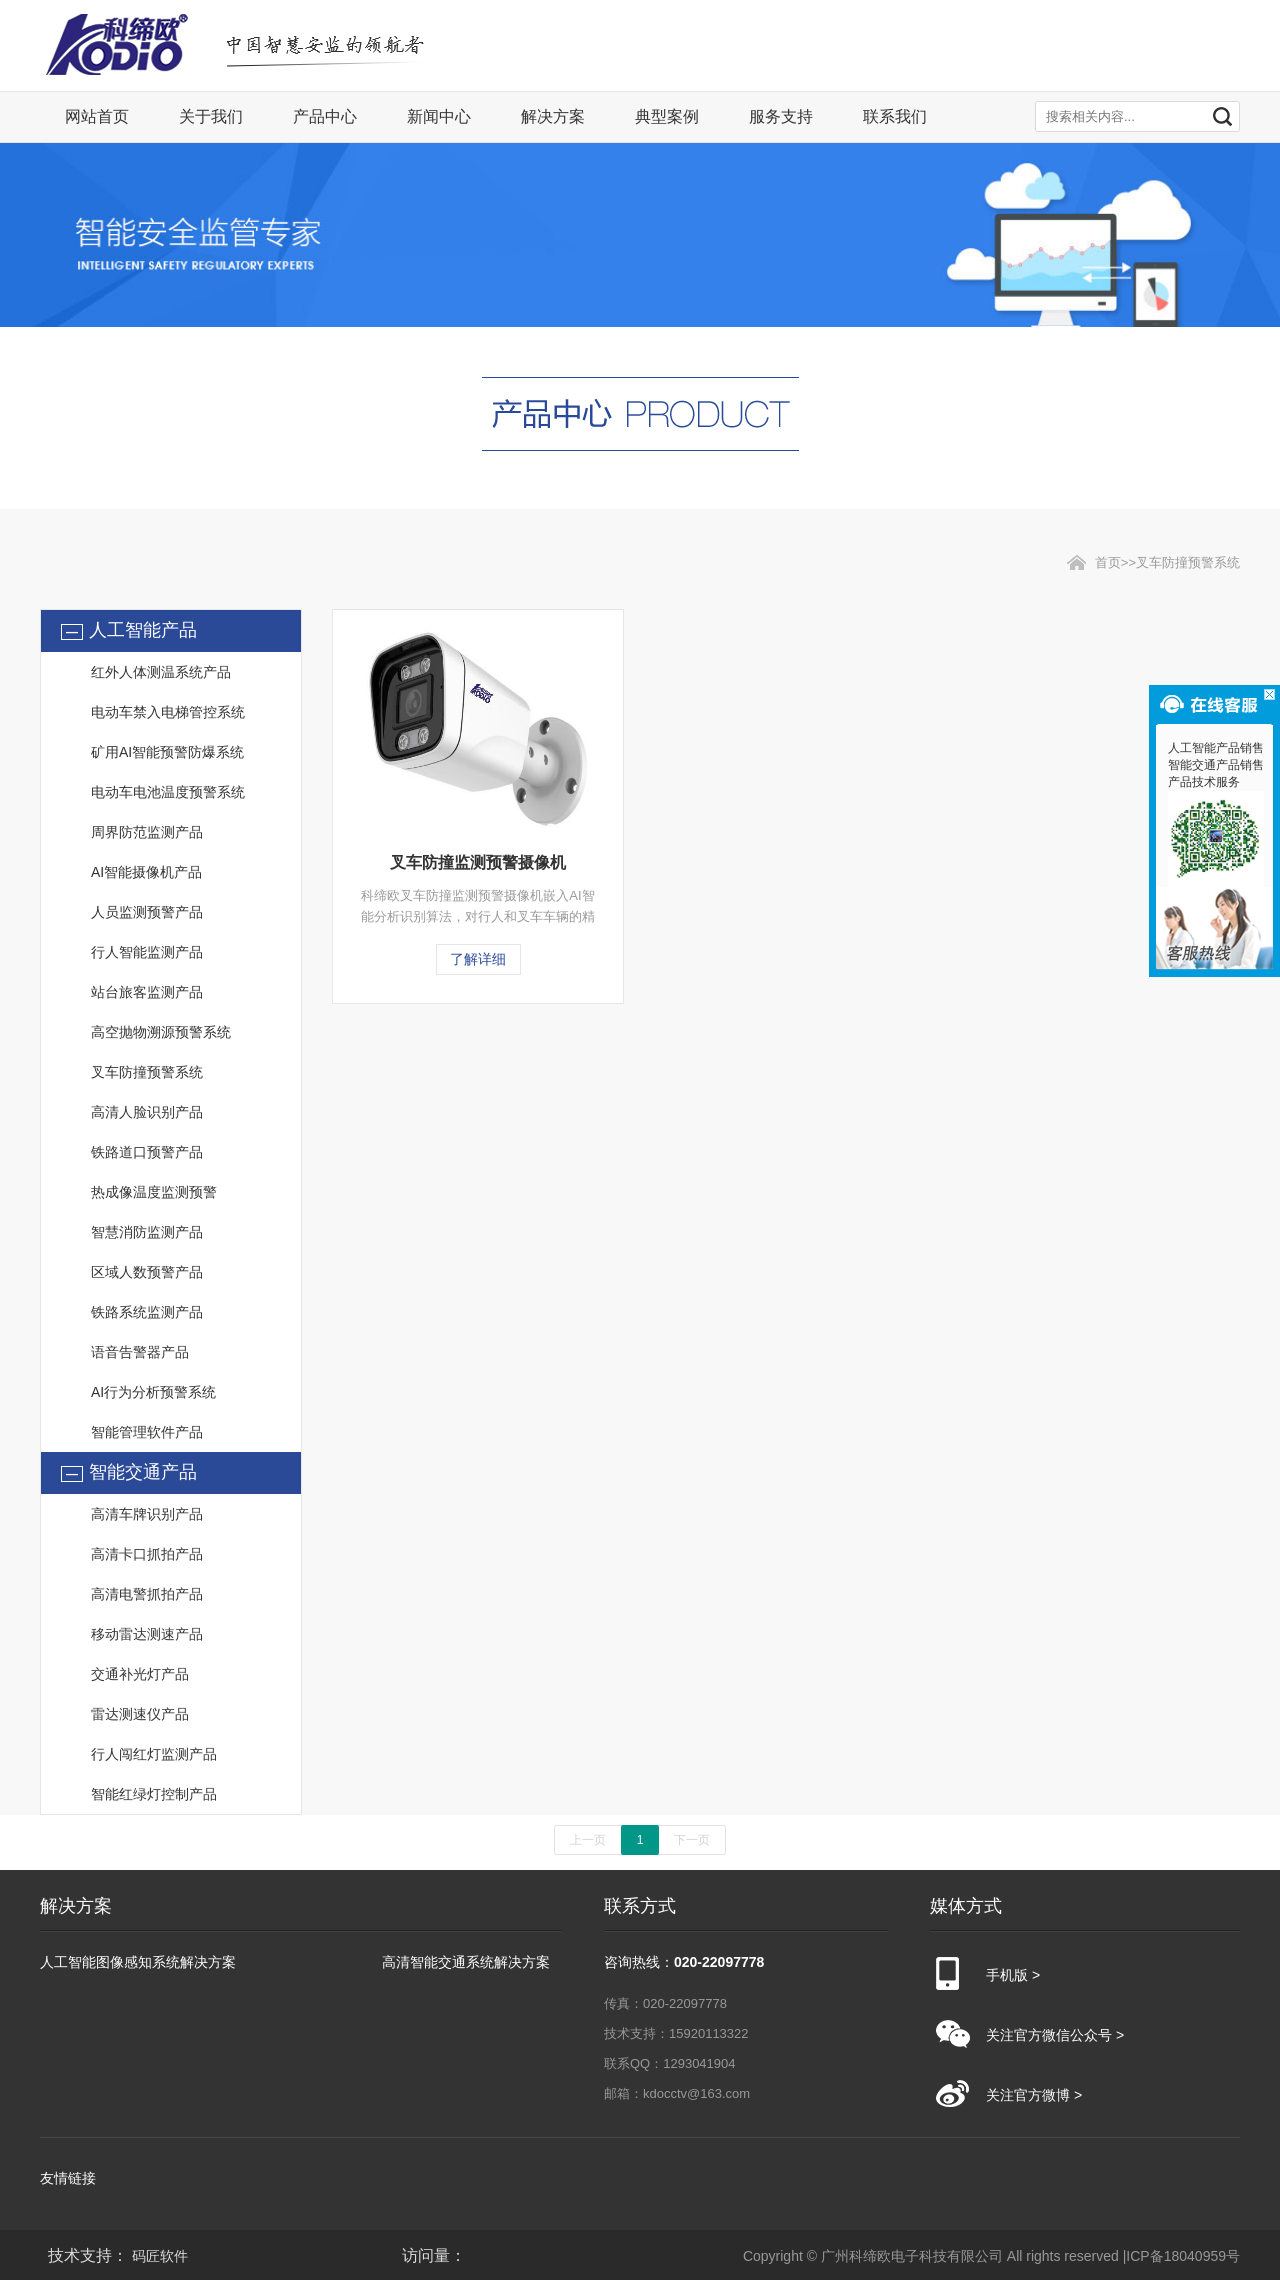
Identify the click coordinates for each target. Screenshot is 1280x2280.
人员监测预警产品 (147, 912)
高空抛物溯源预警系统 (161, 1032)
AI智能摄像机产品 (146, 872)
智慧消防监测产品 (147, 1232)
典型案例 (667, 116)
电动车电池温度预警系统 (168, 792)
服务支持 (781, 116)
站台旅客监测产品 (147, 992)
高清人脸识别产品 (147, 1112)
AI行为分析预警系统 (153, 1392)
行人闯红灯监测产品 (154, 1754)
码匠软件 (160, 2256)
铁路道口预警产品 (147, 1152)
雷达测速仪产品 (140, 1714)
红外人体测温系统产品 (161, 672)
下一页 (692, 1840)
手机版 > (1013, 1975)
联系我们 (895, 116)
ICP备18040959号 (1183, 2256)
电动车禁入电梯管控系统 (168, 712)
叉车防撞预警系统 (147, 1072)
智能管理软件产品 (147, 1432)
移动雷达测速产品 (147, 1634)
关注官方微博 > (1034, 2095)
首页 (1108, 562)
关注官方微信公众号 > (1055, 2035)
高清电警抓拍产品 (147, 1594)
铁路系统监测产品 (147, 1312)
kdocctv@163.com (696, 2093)
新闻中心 (439, 116)
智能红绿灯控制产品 (154, 1794)
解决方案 (553, 116)
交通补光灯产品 (140, 1674)
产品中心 (325, 116)
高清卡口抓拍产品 (147, 1554)
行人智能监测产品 (147, 952)
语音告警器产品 (140, 1352)
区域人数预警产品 (147, 1272)
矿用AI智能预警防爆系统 (167, 752)
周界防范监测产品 (147, 832)
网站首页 (97, 116)
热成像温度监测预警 (154, 1192)
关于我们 (211, 116)
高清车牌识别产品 (147, 1514)
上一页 (588, 1840)
